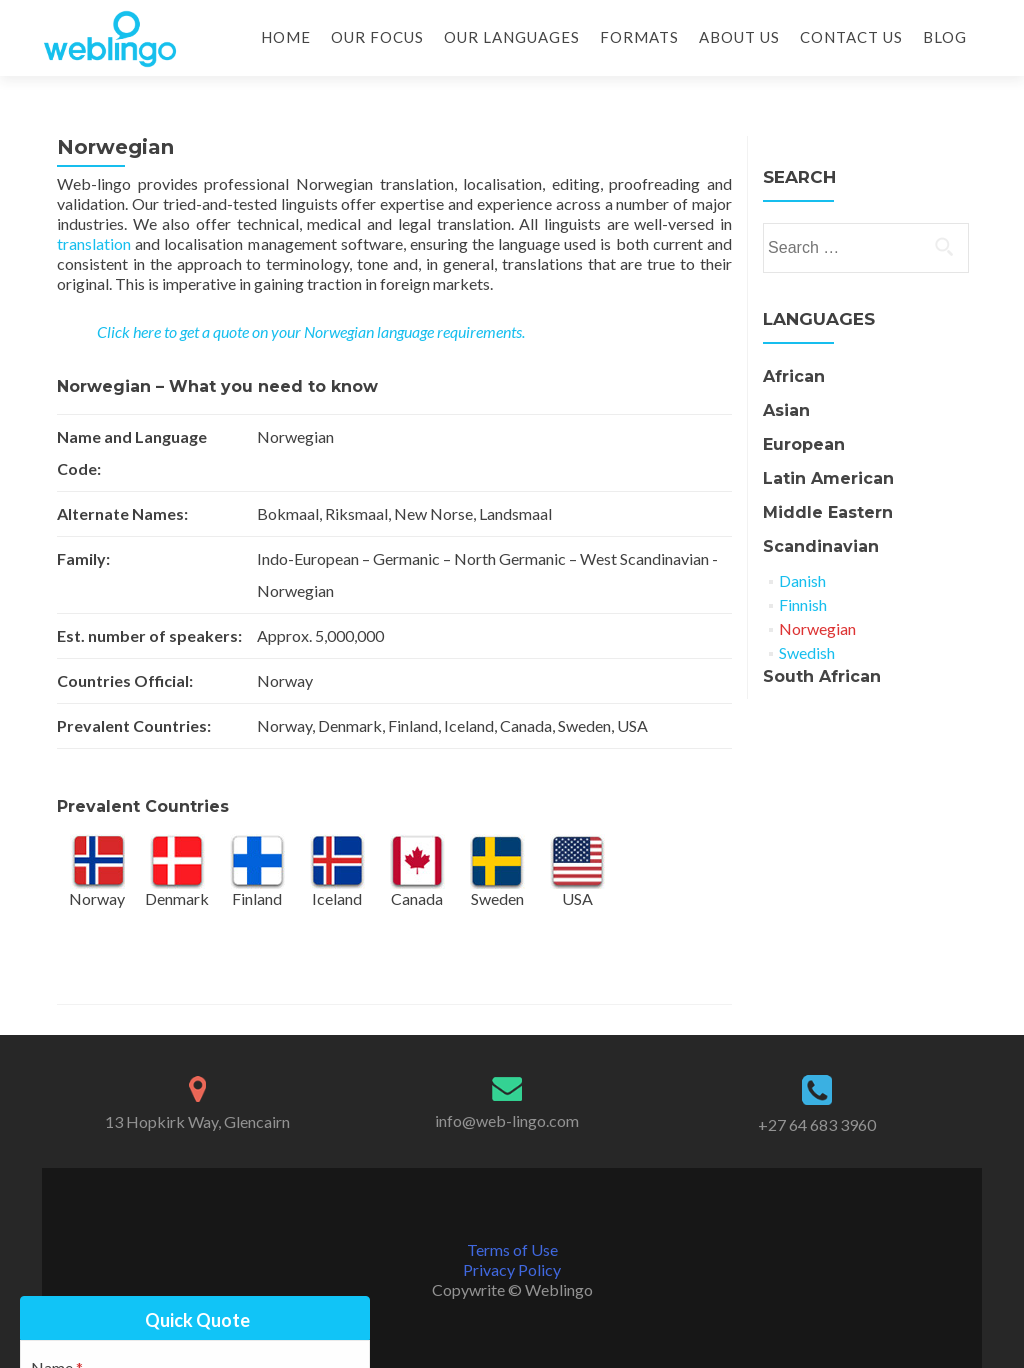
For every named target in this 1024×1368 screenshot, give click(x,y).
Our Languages (512, 37)
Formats (639, 37)
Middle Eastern (828, 512)
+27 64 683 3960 (817, 1124)
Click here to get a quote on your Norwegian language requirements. (311, 331)
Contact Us (851, 37)
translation (94, 243)
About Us (739, 37)
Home (286, 37)
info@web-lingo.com (507, 1120)
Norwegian (817, 628)
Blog (945, 37)
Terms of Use (512, 1249)
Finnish (803, 604)
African (794, 376)
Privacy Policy (512, 1269)
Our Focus (377, 37)
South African (822, 676)
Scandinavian (821, 546)
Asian (786, 410)
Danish (802, 580)
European (804, 444)
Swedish (807, 652)
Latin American (828, 478)
